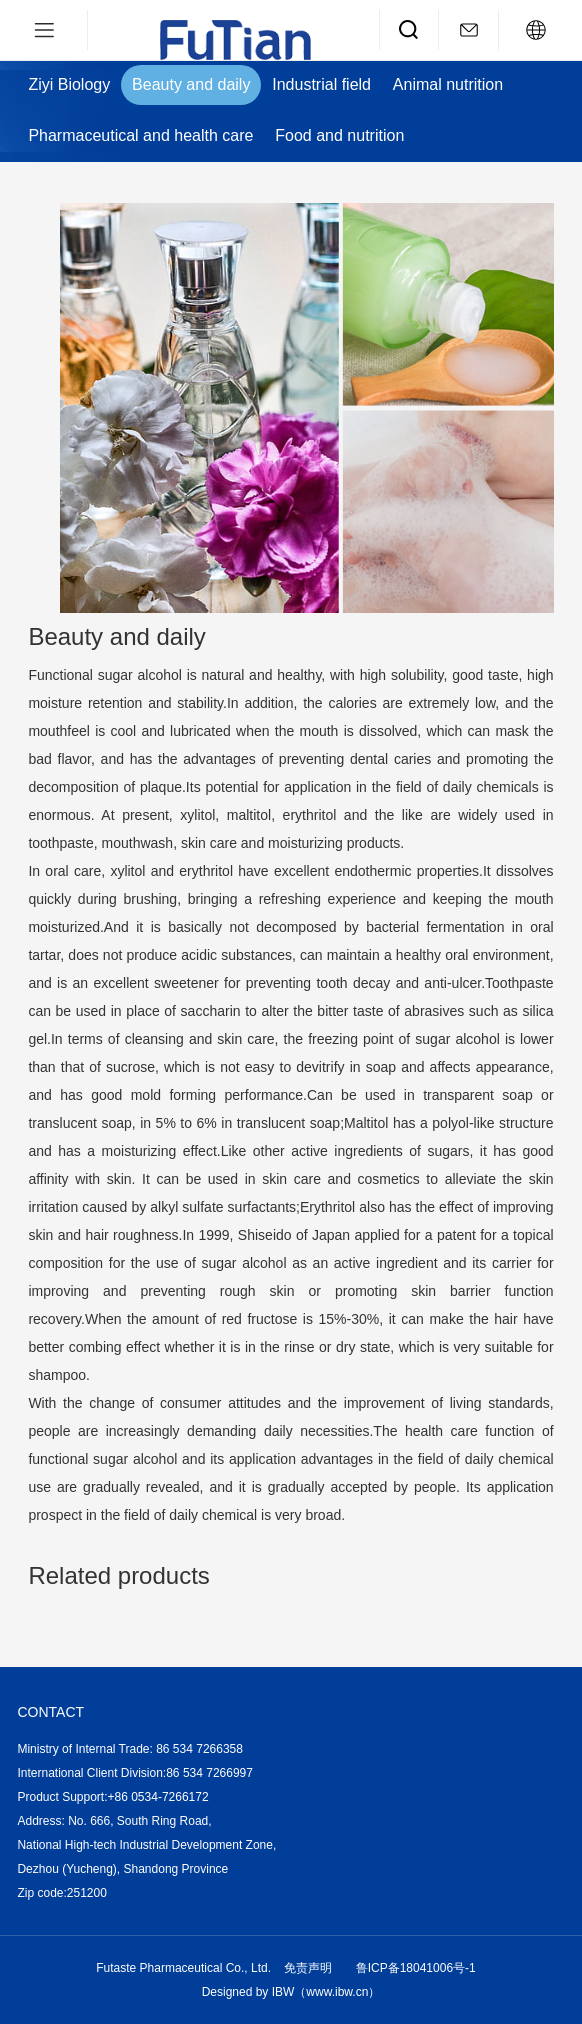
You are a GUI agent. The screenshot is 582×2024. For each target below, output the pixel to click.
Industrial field (321, 84)
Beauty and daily (191, 84)
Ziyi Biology (69, 84)
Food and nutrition (339, 135)
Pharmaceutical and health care (140, 135)
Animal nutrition (448, 84)
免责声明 (308, 1968)
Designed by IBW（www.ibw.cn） (291, 1992)
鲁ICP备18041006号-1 (416, 1968)
